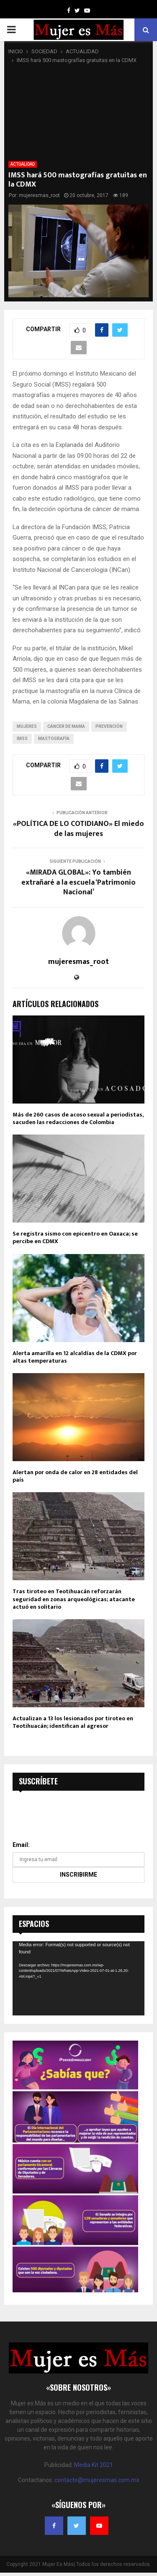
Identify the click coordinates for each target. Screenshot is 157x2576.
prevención (109, 726)
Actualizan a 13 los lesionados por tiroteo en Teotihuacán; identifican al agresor (73, 1722)
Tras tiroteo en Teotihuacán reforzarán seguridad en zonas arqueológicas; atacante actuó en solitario (74, 1599)
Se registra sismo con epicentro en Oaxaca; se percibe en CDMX (75, 1237)
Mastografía (53, 738)
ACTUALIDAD (22, 164)
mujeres (27, 726)
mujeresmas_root (39, 195)
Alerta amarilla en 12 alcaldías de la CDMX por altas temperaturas (75, 1357)
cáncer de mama (66, 726)
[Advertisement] (78, 113)
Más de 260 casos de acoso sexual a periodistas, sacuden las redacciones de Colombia (78, 1118)
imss (22, 738)
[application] (78, 1978)
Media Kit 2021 (93, 2465)
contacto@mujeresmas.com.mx (96, 2480)
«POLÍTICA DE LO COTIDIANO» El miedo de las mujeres (78, 829)
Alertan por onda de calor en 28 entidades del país (75, 1476)
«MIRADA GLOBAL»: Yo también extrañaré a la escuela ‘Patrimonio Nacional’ (78, 882)
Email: (21, 1844)
